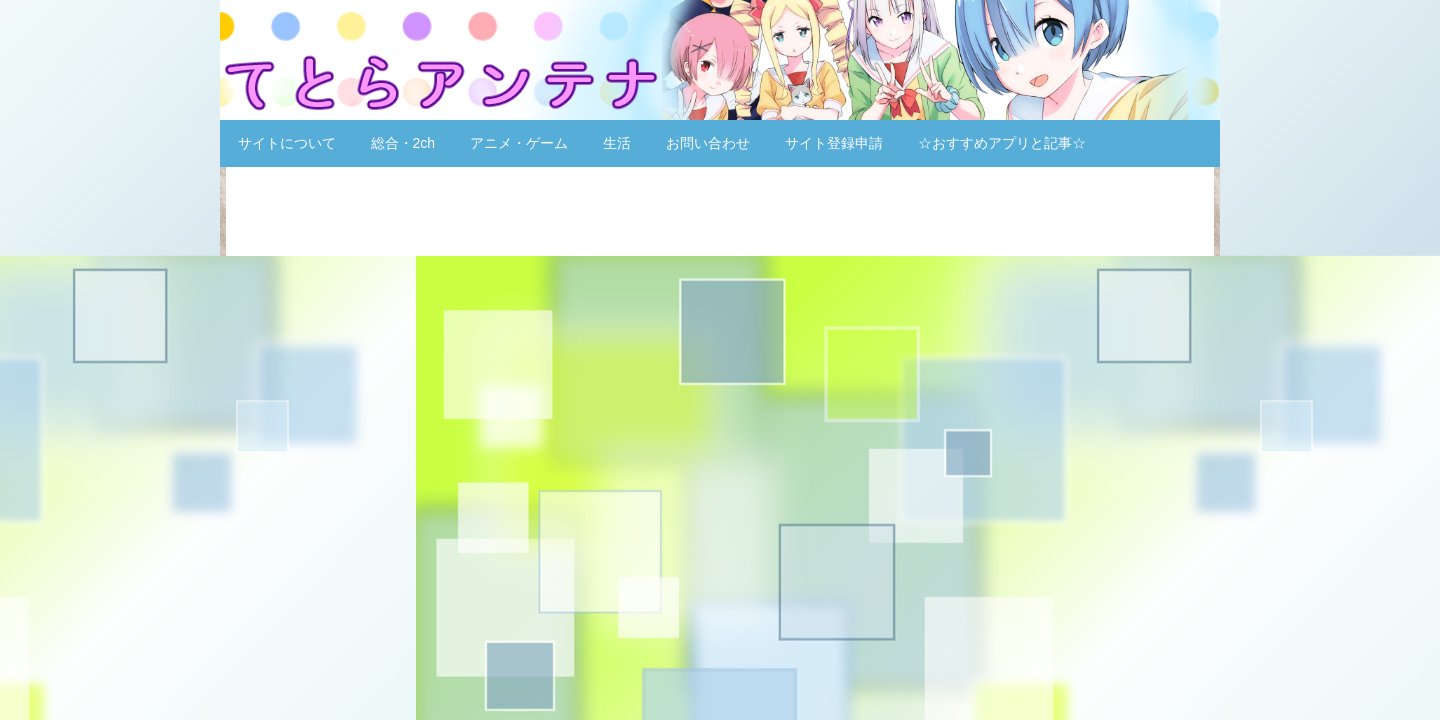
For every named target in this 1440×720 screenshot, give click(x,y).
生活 (617, 143)
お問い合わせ (708, 143)
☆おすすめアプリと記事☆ (1002, 143)
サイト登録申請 (834, 143)
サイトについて (287, 143)
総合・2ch (403, 143)
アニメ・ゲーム (519, 143)
